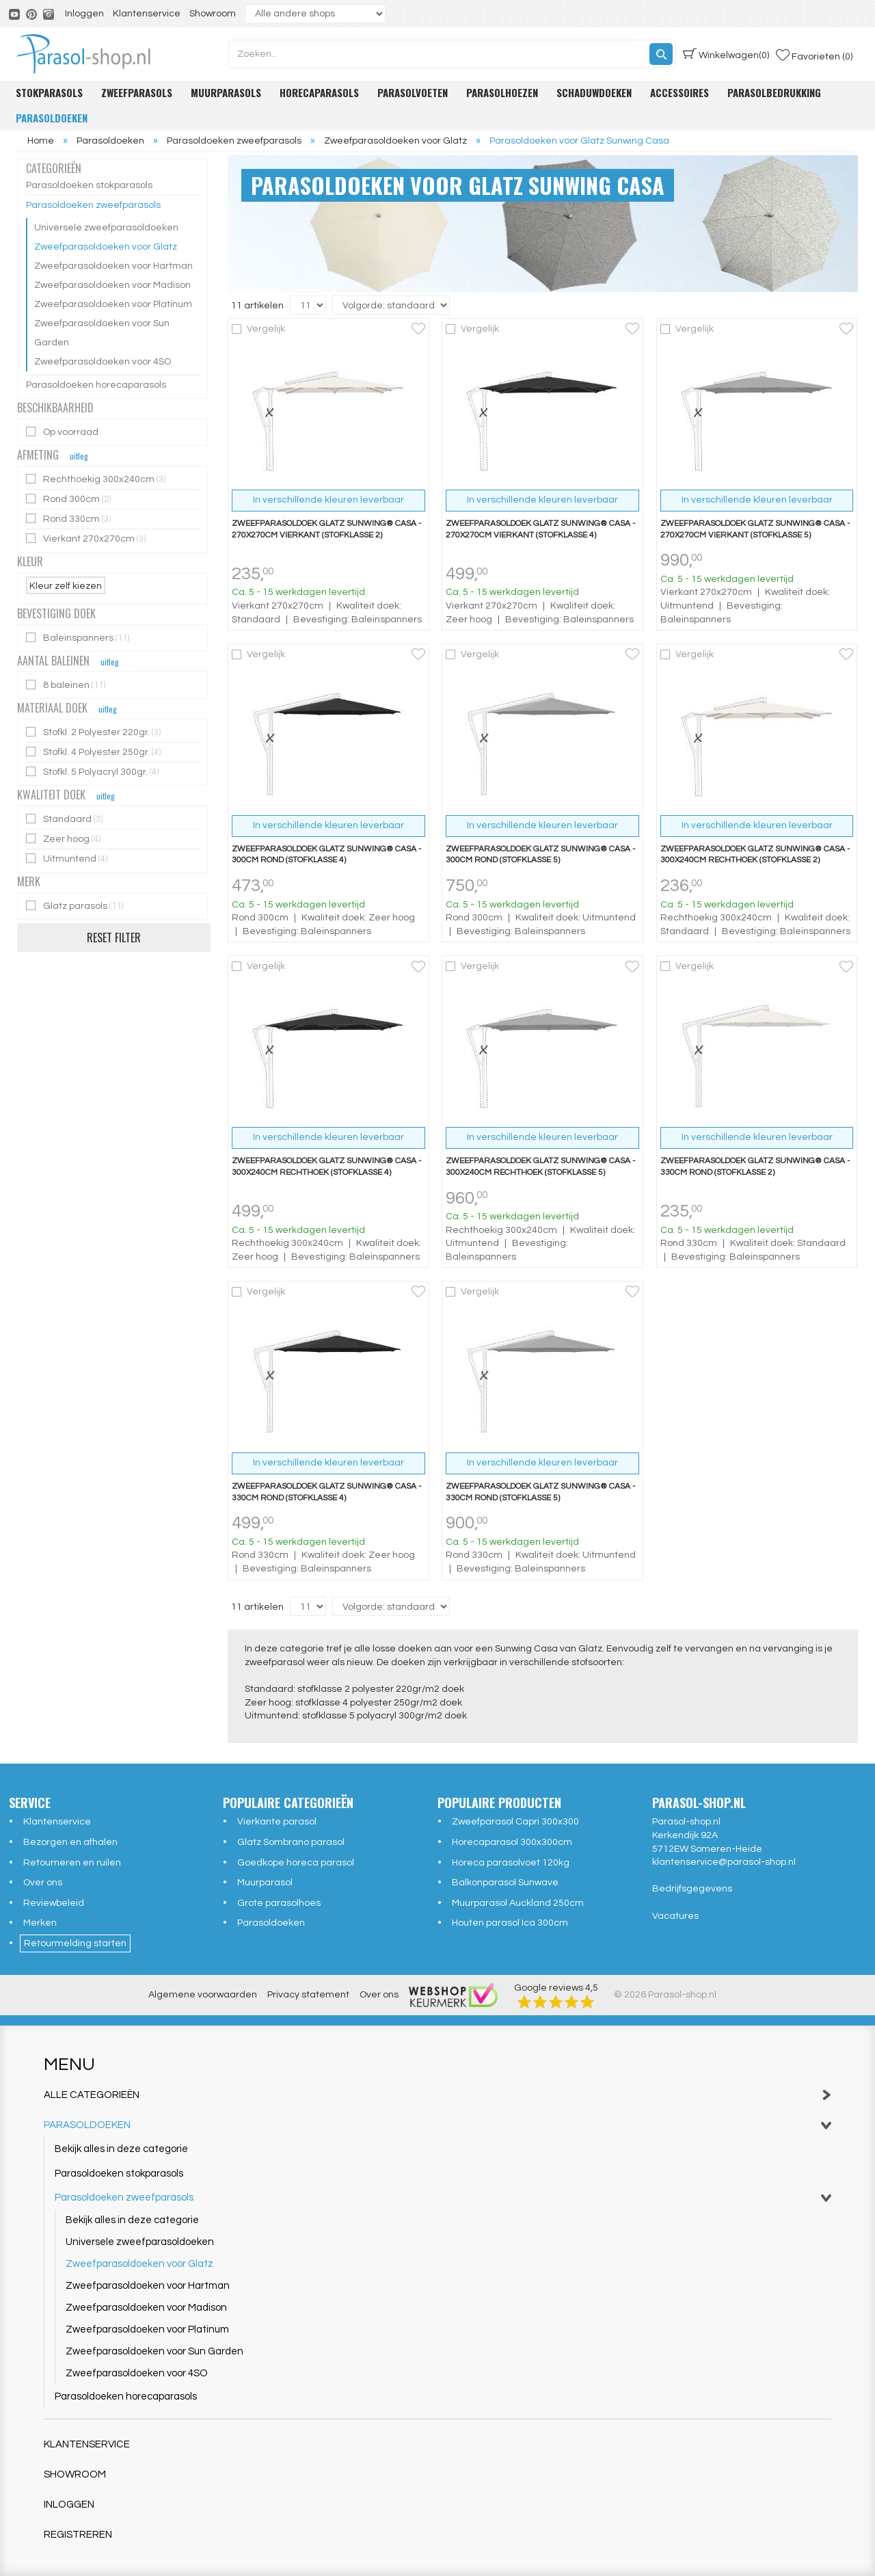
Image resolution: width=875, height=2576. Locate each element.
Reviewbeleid (53, 1903)
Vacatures (675, 1916)
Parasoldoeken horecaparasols (96, 385)
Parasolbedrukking (774, 92)
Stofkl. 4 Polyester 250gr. (94, 752)
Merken (40, 1923)
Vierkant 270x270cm (87, 538)
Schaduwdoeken (594, 92)
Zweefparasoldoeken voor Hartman (113, 266)
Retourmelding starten (75, 1943)
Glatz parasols (75, 906)
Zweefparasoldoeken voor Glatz (105, 247)
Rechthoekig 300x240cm (96, 479)
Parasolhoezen (502, 92)
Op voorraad (63, 432)
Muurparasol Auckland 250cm (518, 1903)
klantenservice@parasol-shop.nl (724, 1862)
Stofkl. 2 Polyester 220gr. (94, 732)
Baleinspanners (78, 638)
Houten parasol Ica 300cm (510, 1923)
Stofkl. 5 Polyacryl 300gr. (93, 772)
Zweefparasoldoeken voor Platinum (113, 304)
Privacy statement (308, 1995)
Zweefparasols (136, 92)
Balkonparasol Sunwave (505, 1882)
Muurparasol (265, 1882)
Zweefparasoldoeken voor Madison (112, 285)
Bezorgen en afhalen (70, 1842)
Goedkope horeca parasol (295, 1863)
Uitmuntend (67, 858)
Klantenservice (146, 13)
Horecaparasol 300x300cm (512, 1842)
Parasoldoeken (52, 117)
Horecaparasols (319, 92)
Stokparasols (49, 92)
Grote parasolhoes (279, 1903)
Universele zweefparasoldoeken (106, 228)
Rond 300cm (69, 499)
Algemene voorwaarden (202, 1995)
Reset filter (114, 937)
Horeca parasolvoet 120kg (510, 1863)
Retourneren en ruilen (72, 1863)
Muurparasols (226, 92)
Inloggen (84, 13)
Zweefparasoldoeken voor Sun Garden (102, 333)
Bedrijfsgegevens (692, 1889)
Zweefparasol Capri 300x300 (515, 1822)
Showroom (212, 13)
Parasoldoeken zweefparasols (93, 205)
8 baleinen (66, 685)
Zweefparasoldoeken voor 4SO (102, 362)
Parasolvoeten (412, 92)
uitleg (79, 456)
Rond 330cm (69, 519)
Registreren (78, 2534)
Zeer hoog (64, 839)
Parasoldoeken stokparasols (89, 185)
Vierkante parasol (277, 1822)
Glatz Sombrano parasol (291, 1842)
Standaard (65, 819)
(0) (726, 54)
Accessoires (679, 92)
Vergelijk (266, 329)
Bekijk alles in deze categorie (121, 2149)
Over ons (42, 1882)
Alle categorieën (437, 2095)
